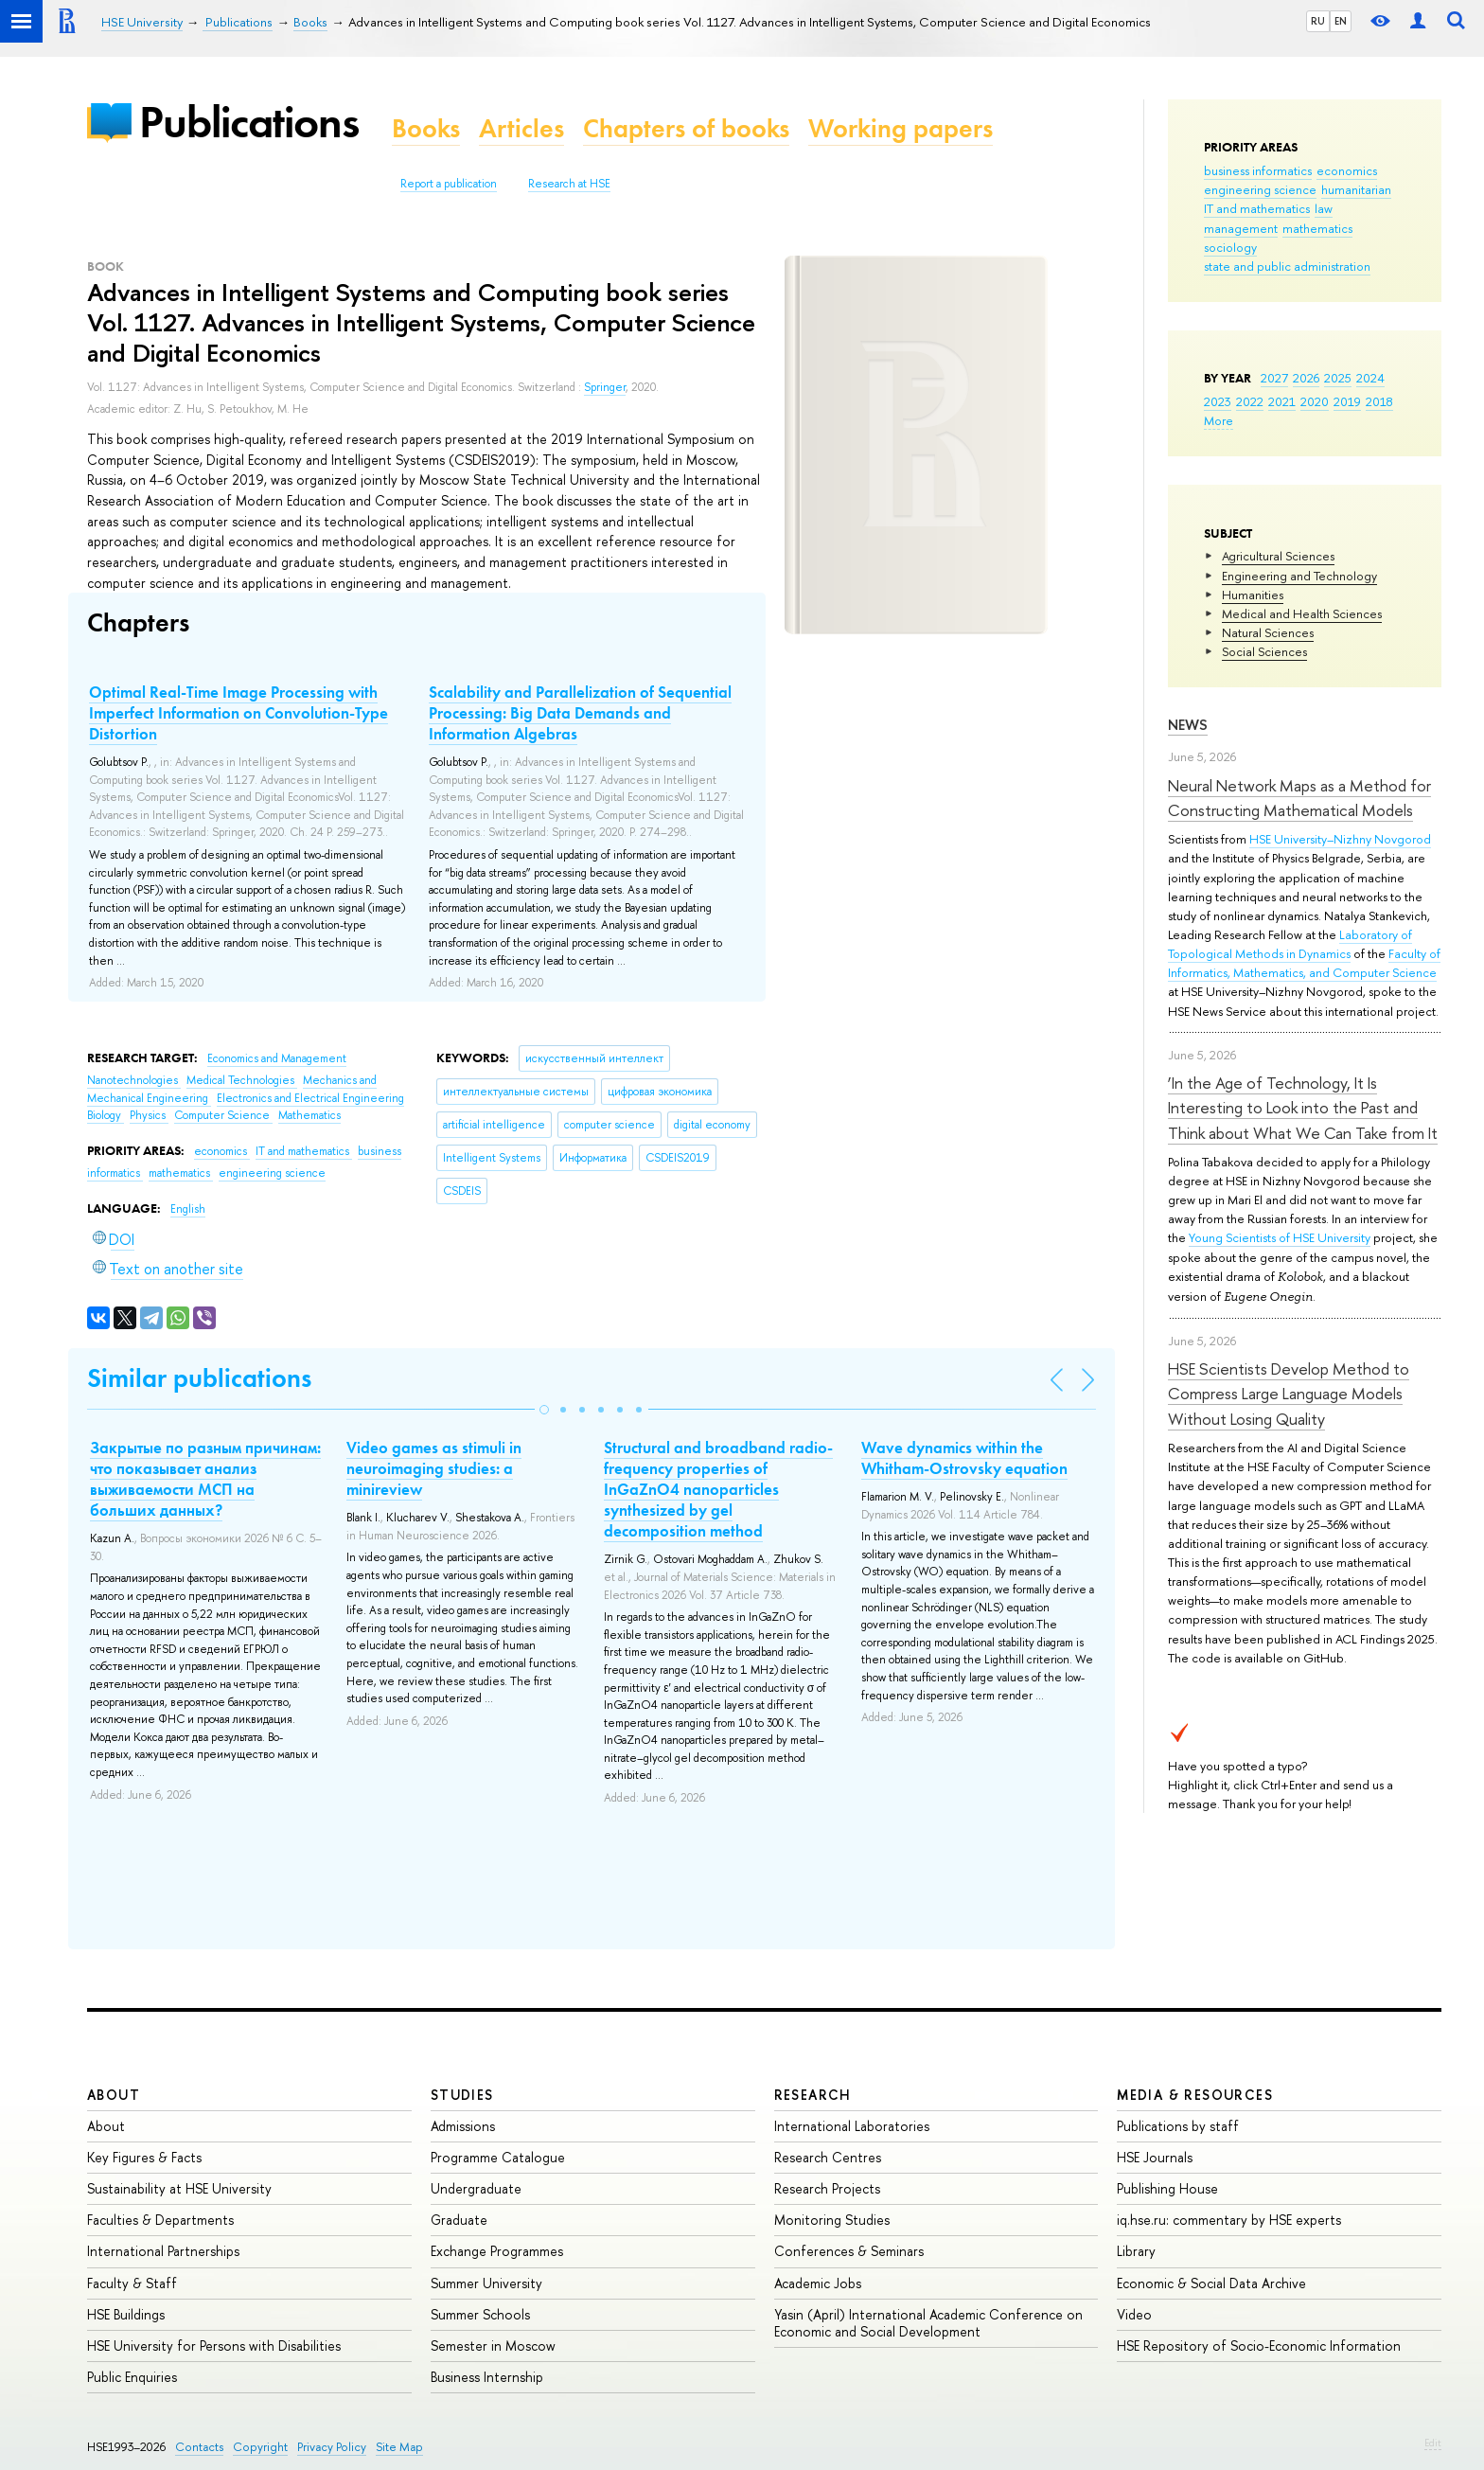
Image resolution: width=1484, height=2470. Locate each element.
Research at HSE (569, 183)
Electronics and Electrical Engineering (310, 1098)
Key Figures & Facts (144, 2157)
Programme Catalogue (498, 2157)
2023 (1217, 401)
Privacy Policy (331, 2447)
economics (1346, 170)
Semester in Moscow (493, 2345)
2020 (1314, 401)
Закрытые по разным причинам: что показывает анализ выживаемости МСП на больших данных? (205, 1478)
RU (1318, 20)
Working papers (900, 128)
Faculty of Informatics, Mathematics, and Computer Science (1304, 963)
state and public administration (1287, 266)
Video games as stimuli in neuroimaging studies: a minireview (433, 1468)
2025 (1338, 377)
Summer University (486, 2283)
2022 (1249, 401)
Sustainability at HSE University (179, 2188)
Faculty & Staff (132, 2283)
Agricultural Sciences (1278, 555)
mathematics (1317, 228)
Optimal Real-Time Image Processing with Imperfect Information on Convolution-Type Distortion (238, 713)
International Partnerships (163, 2251)
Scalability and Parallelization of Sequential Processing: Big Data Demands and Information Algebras (580, 713)
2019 (1347, 401)
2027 (1274, 377)
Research (813, 2095)
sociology (1230, 247)
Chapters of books (686, 128)
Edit (1432, 2442)
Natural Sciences (1268, 632)
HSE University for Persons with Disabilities (214, 2345)
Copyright (260, 2447)
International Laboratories (851, 2126)
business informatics (1258, 170)
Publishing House (1167, 2188)
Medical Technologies (241, 1080)
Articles (521, 128)
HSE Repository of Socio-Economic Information (1259, 2345)
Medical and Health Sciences (1302, 613)
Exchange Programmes (497, 2251)
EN (1340, 20)
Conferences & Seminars (849, 2251)
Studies (462, 2095)
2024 (1370, 377)
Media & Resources (1195, 2095)
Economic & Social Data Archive (1211, 2283)
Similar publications (199, 1378)
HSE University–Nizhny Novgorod (1340, 838)
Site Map (399, 2447)
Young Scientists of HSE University (1279, 1237)
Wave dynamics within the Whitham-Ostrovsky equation (964, 1458)
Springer (605, 387)
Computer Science (223, 1115)
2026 (1306, 377)
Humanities (1252, 594)
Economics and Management (276, 1058)
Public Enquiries (132, 2377)
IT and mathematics (1257, 208)
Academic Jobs (817, 2283)
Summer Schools (480, 2314)
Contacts (199, 2447)
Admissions (463, 2126)
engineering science (1260, 189)
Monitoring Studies (832, 2220)
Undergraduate (476, 2188)
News (1188, 725)
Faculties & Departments (160, 2220)
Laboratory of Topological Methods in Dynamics (1290, 944)
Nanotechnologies (134, 1080)
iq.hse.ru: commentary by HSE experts (1229, 2220)
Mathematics (309, 1115)
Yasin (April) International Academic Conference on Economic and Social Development (928, 2322)
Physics (149, 1115)
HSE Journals (1154, 2157)
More (1218, 420)
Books (426, 128)
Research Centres (827, 2157)
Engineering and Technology (1299, 575)
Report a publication (448, 183)
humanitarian (1356, 189)
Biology (105, 1115)
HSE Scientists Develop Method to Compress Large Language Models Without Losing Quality (1288, 1394)
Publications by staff (1178, 2126)
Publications (249, 122)
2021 (1282, 401)
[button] (544, 1409)
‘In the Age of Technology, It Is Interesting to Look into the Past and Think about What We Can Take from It (1303, 1108)
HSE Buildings (126, 2314)
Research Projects (827, 2188)
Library (1136, 2251)
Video (1134, 2314)
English (187, 1209)
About (113, 2095)
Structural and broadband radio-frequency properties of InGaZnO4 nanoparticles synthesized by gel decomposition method (718, 1489)
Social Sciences (1264, 651)
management (1241, 228)
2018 (1379, 401)
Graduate (459, 2220)
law (1324, 208)
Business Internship (487, 2377)
